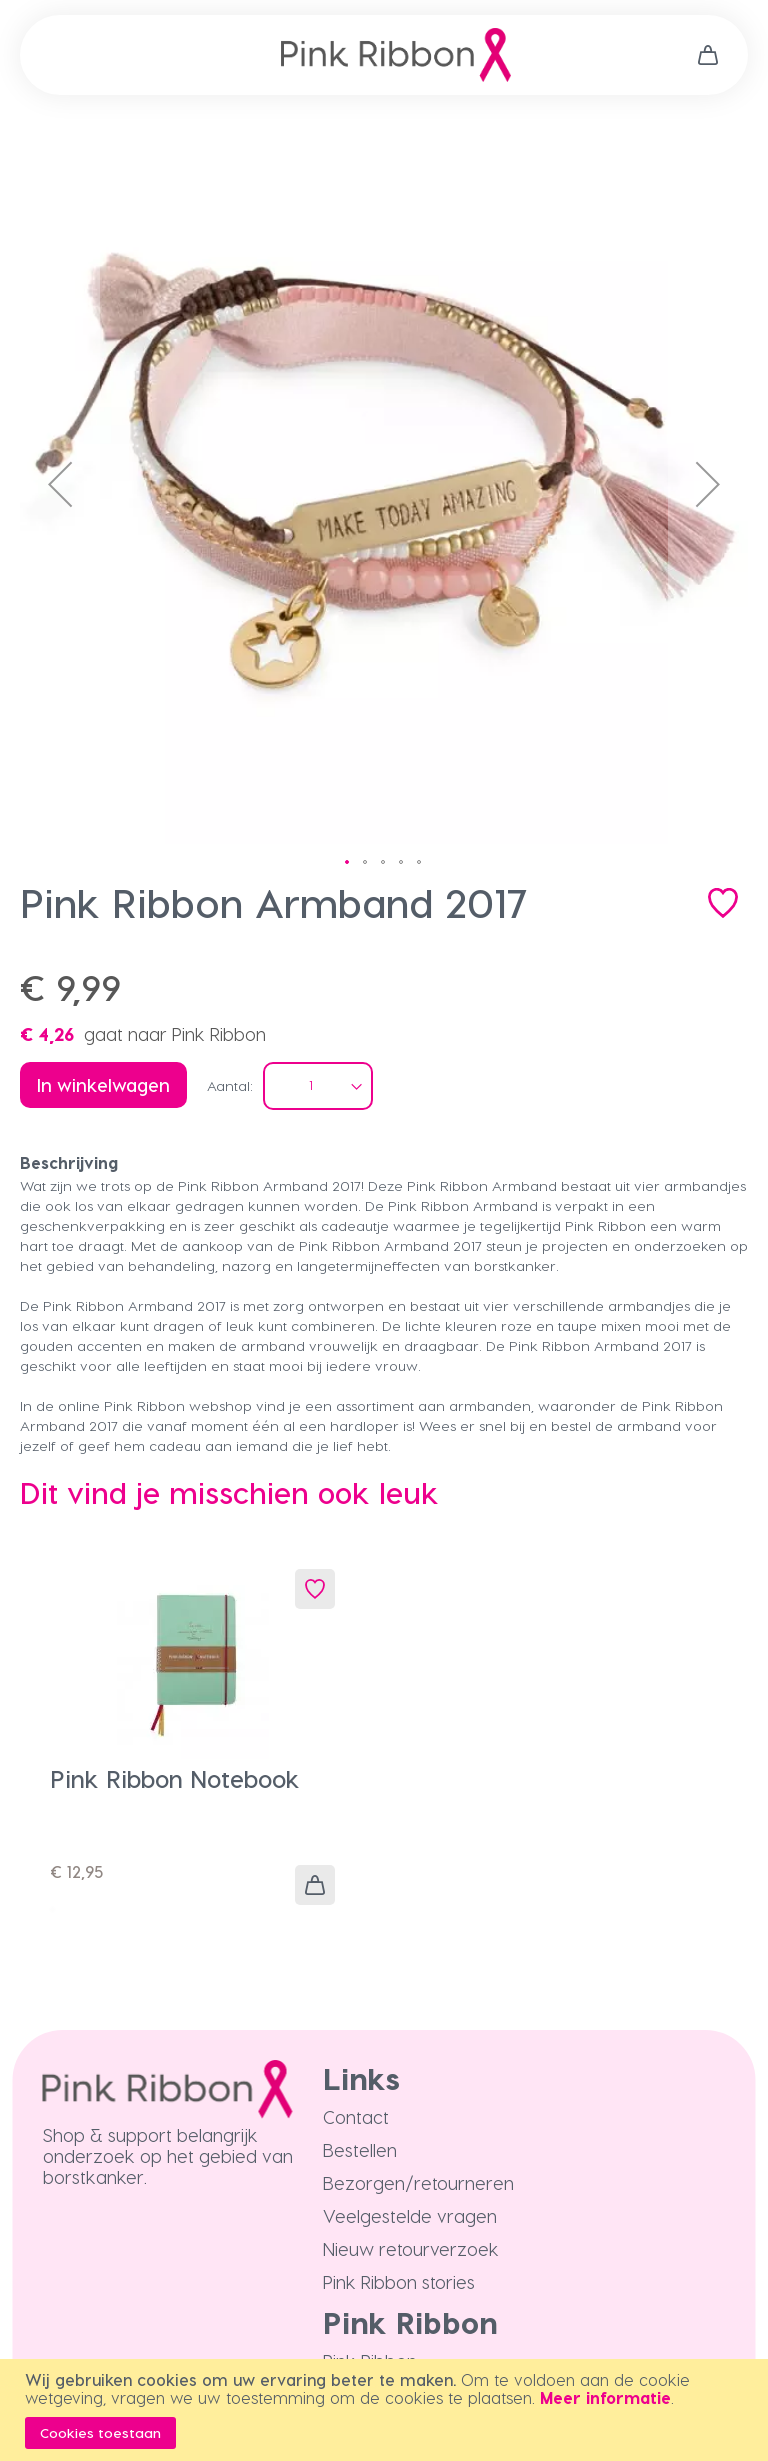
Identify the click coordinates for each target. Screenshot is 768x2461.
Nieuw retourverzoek (411, 2248)
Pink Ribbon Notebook (175, 1778)
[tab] (384, 1163)
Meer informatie (605, 2397)
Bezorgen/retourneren (418, 2182)
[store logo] (396, 55)
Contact (356, 2116)
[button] (60, 484)
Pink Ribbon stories (399, 2281)
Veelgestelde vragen (410, 2215)
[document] (386, 2410)
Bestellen (360, 2149)
